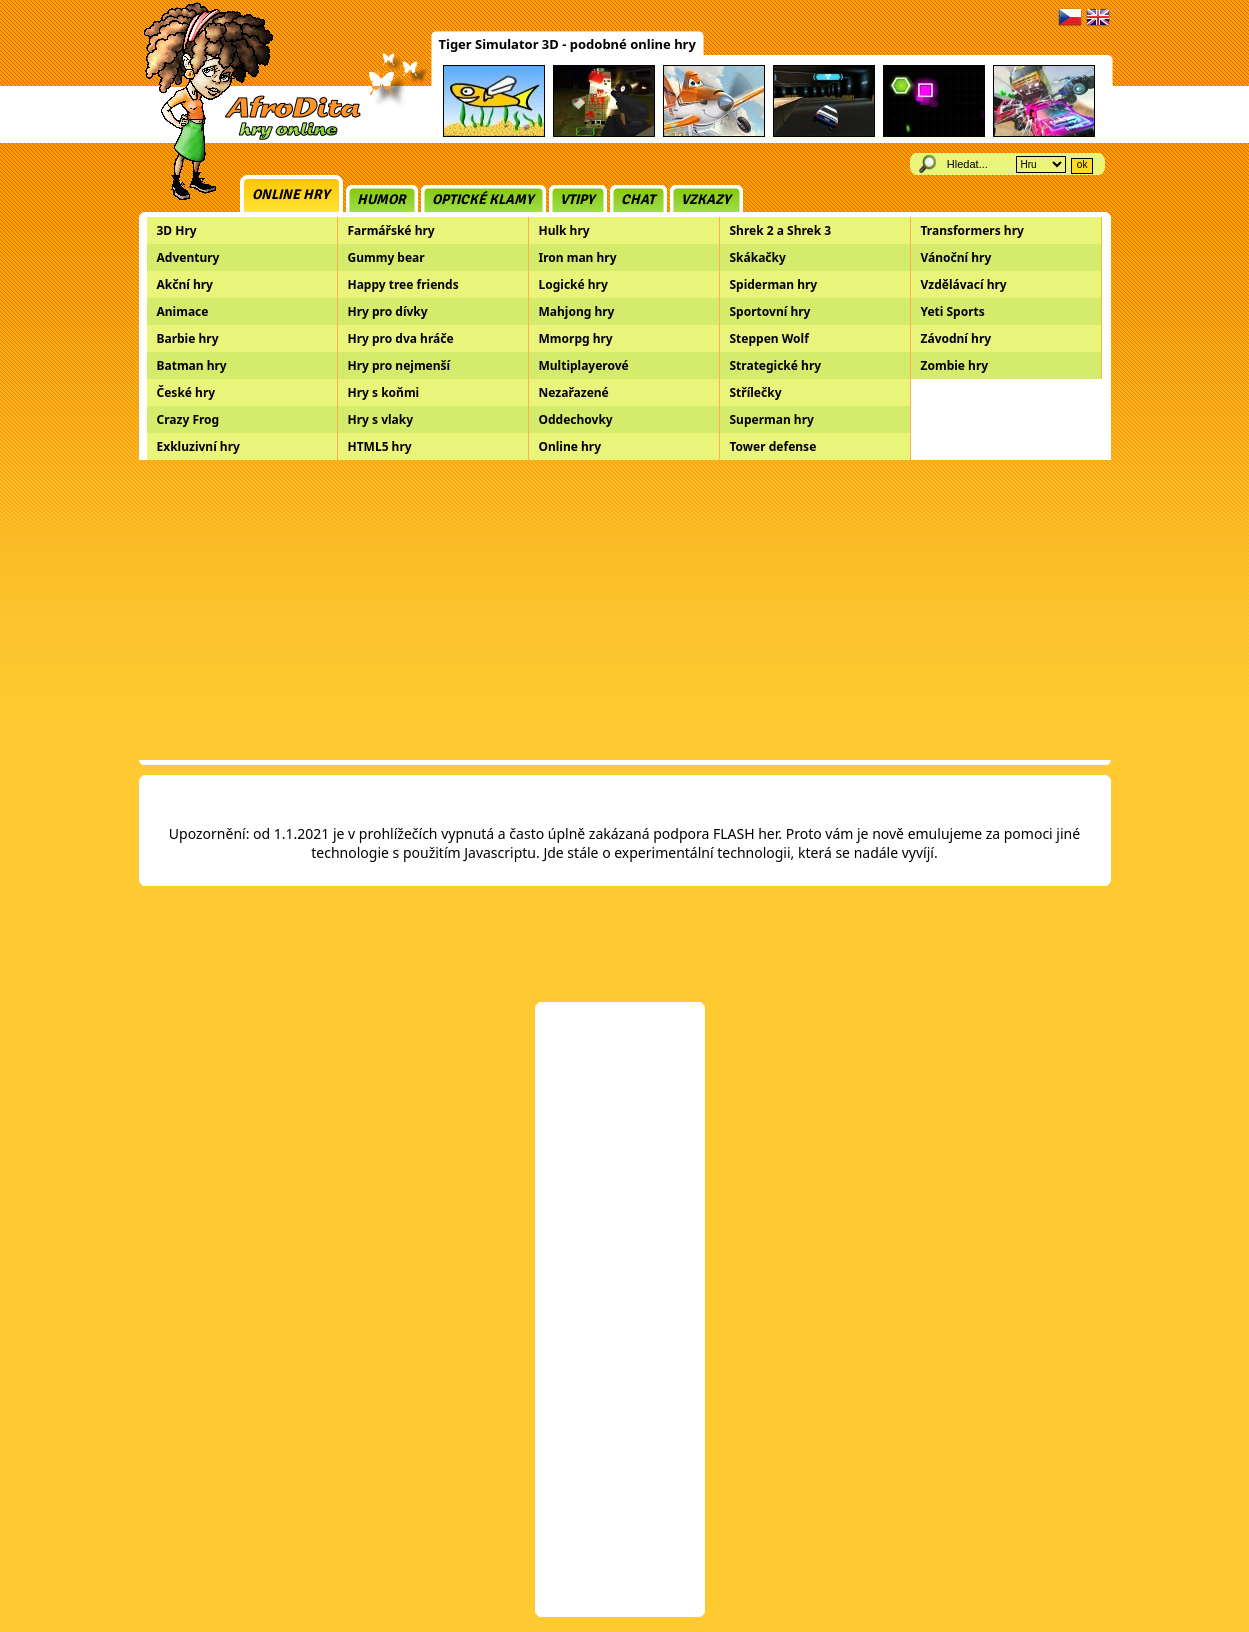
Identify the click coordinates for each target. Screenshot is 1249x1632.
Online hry (291, 194)
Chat (638, 199)
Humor (381, 199)
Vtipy (577, 199)
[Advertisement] (625, 610)
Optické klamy (483, 199)
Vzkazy (706, 199)
